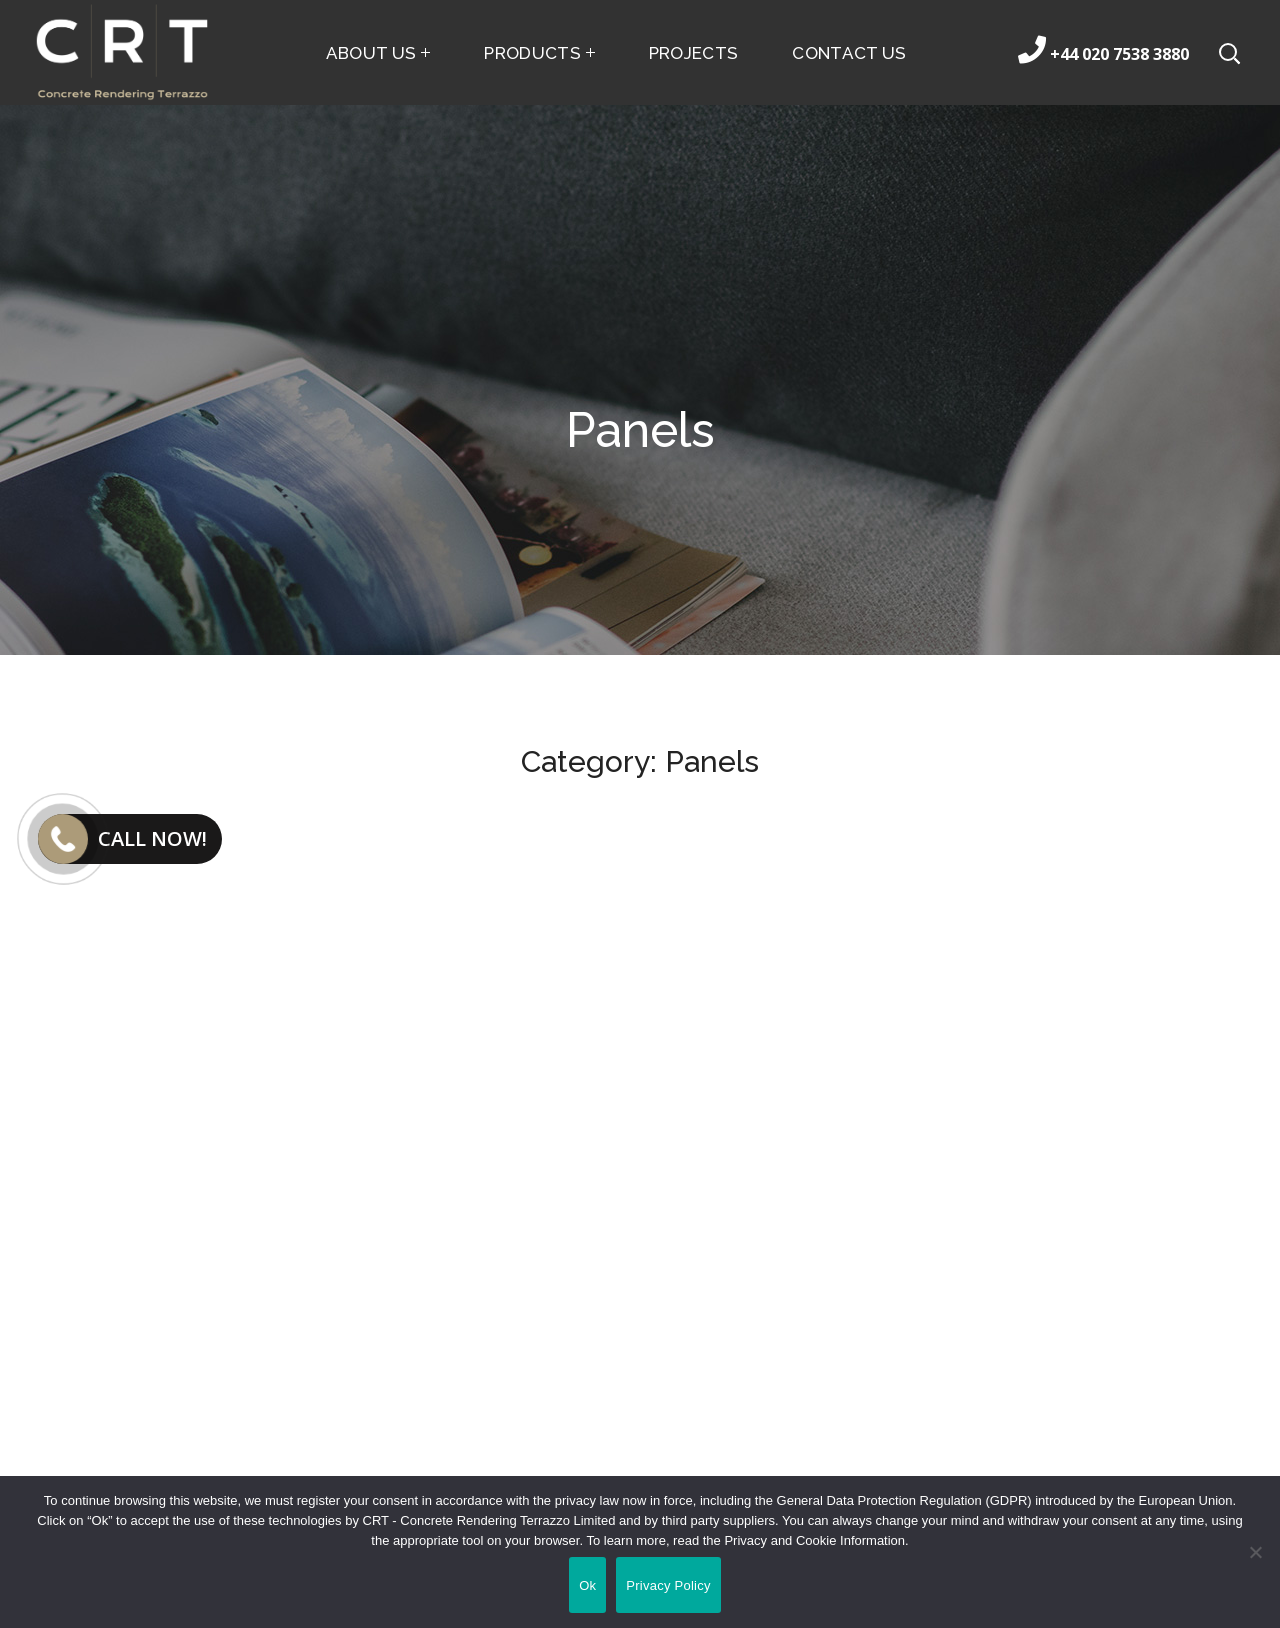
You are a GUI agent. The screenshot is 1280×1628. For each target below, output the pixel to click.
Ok (587, 1585)
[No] (1255, 1552)
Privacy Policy (668, 1585)
